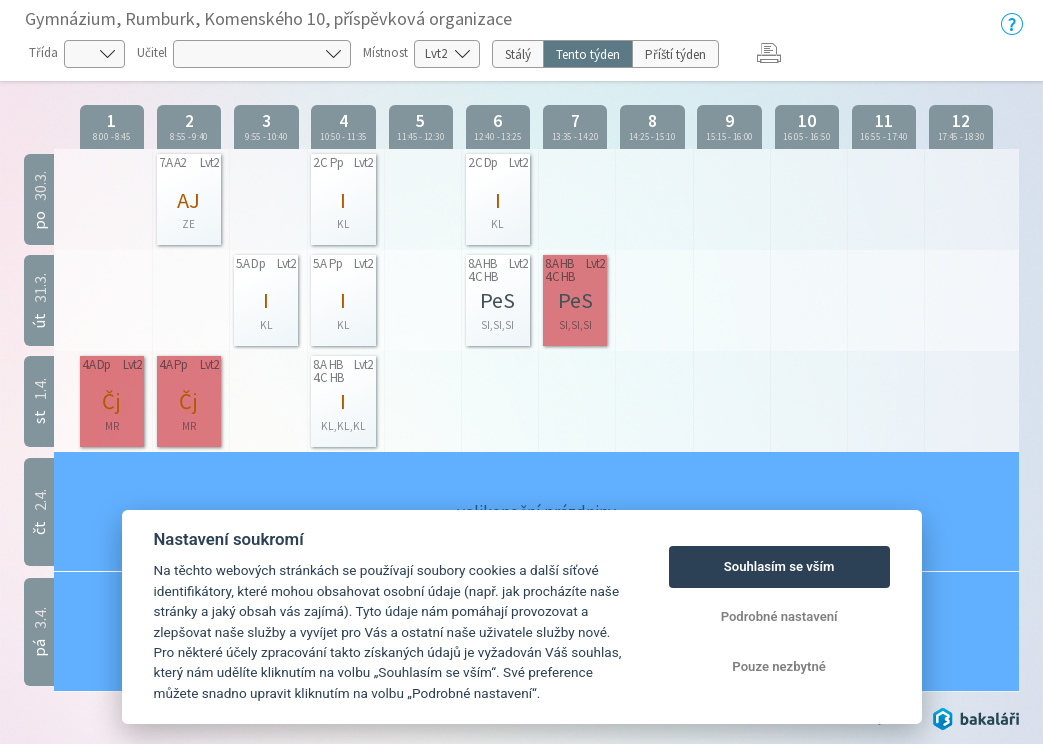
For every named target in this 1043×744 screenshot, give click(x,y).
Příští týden (675, 54)
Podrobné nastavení (779, 616)
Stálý (518, 54)
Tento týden (588, 54)
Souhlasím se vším (779, 566)
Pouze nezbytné (779, 666)
